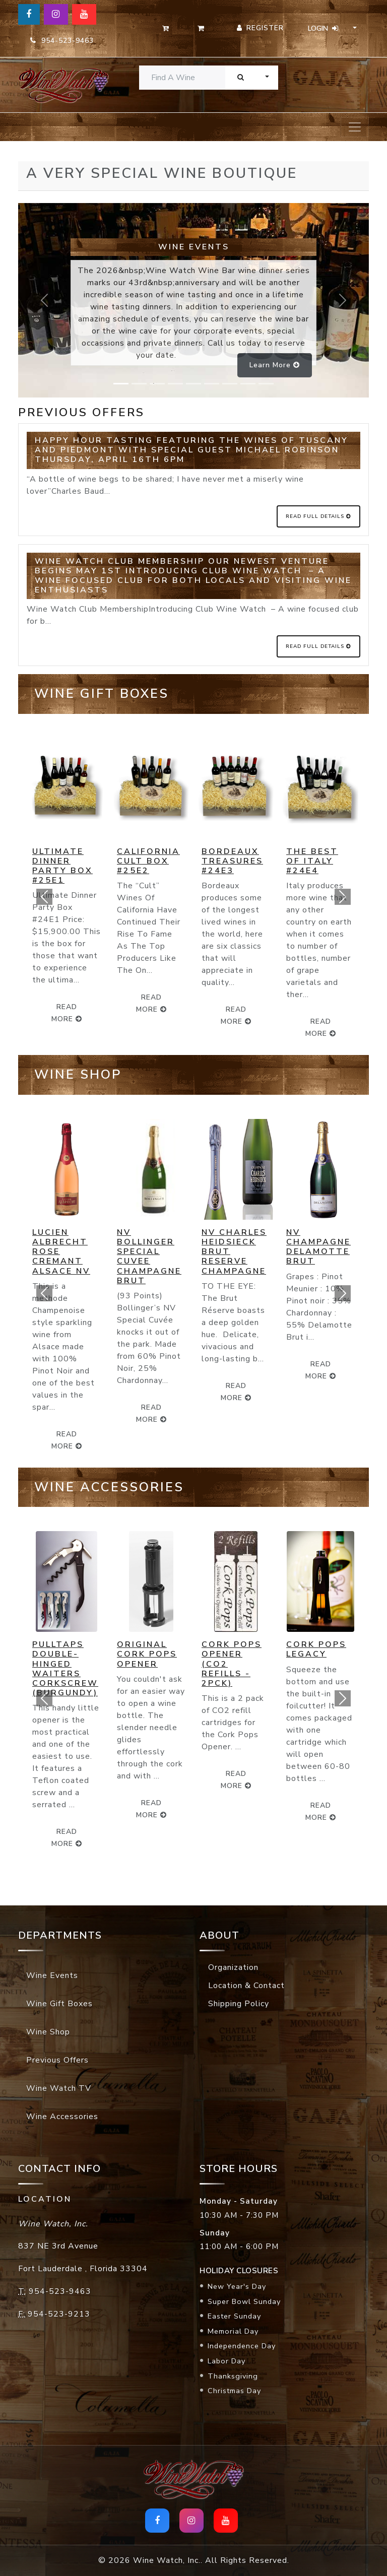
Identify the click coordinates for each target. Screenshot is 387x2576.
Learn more (274, 365)
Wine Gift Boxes (59, 2003)
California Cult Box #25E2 (148, 861)
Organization (233, 1967)
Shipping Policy (238, 2003)
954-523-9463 (62, 40)
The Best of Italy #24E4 (312, 861)
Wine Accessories (62, 2116)
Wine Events (52, 1975)
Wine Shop (48, 2031)
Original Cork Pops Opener (147, 1654)
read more (151, 1003)
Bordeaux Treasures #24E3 (232, 861)
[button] (44, 896)
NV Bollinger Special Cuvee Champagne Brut (149, 1256)
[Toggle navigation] (355, 127)
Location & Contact (246, 1985)
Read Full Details (318, 516)
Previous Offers (57, 2060)
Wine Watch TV (58, 2088)
